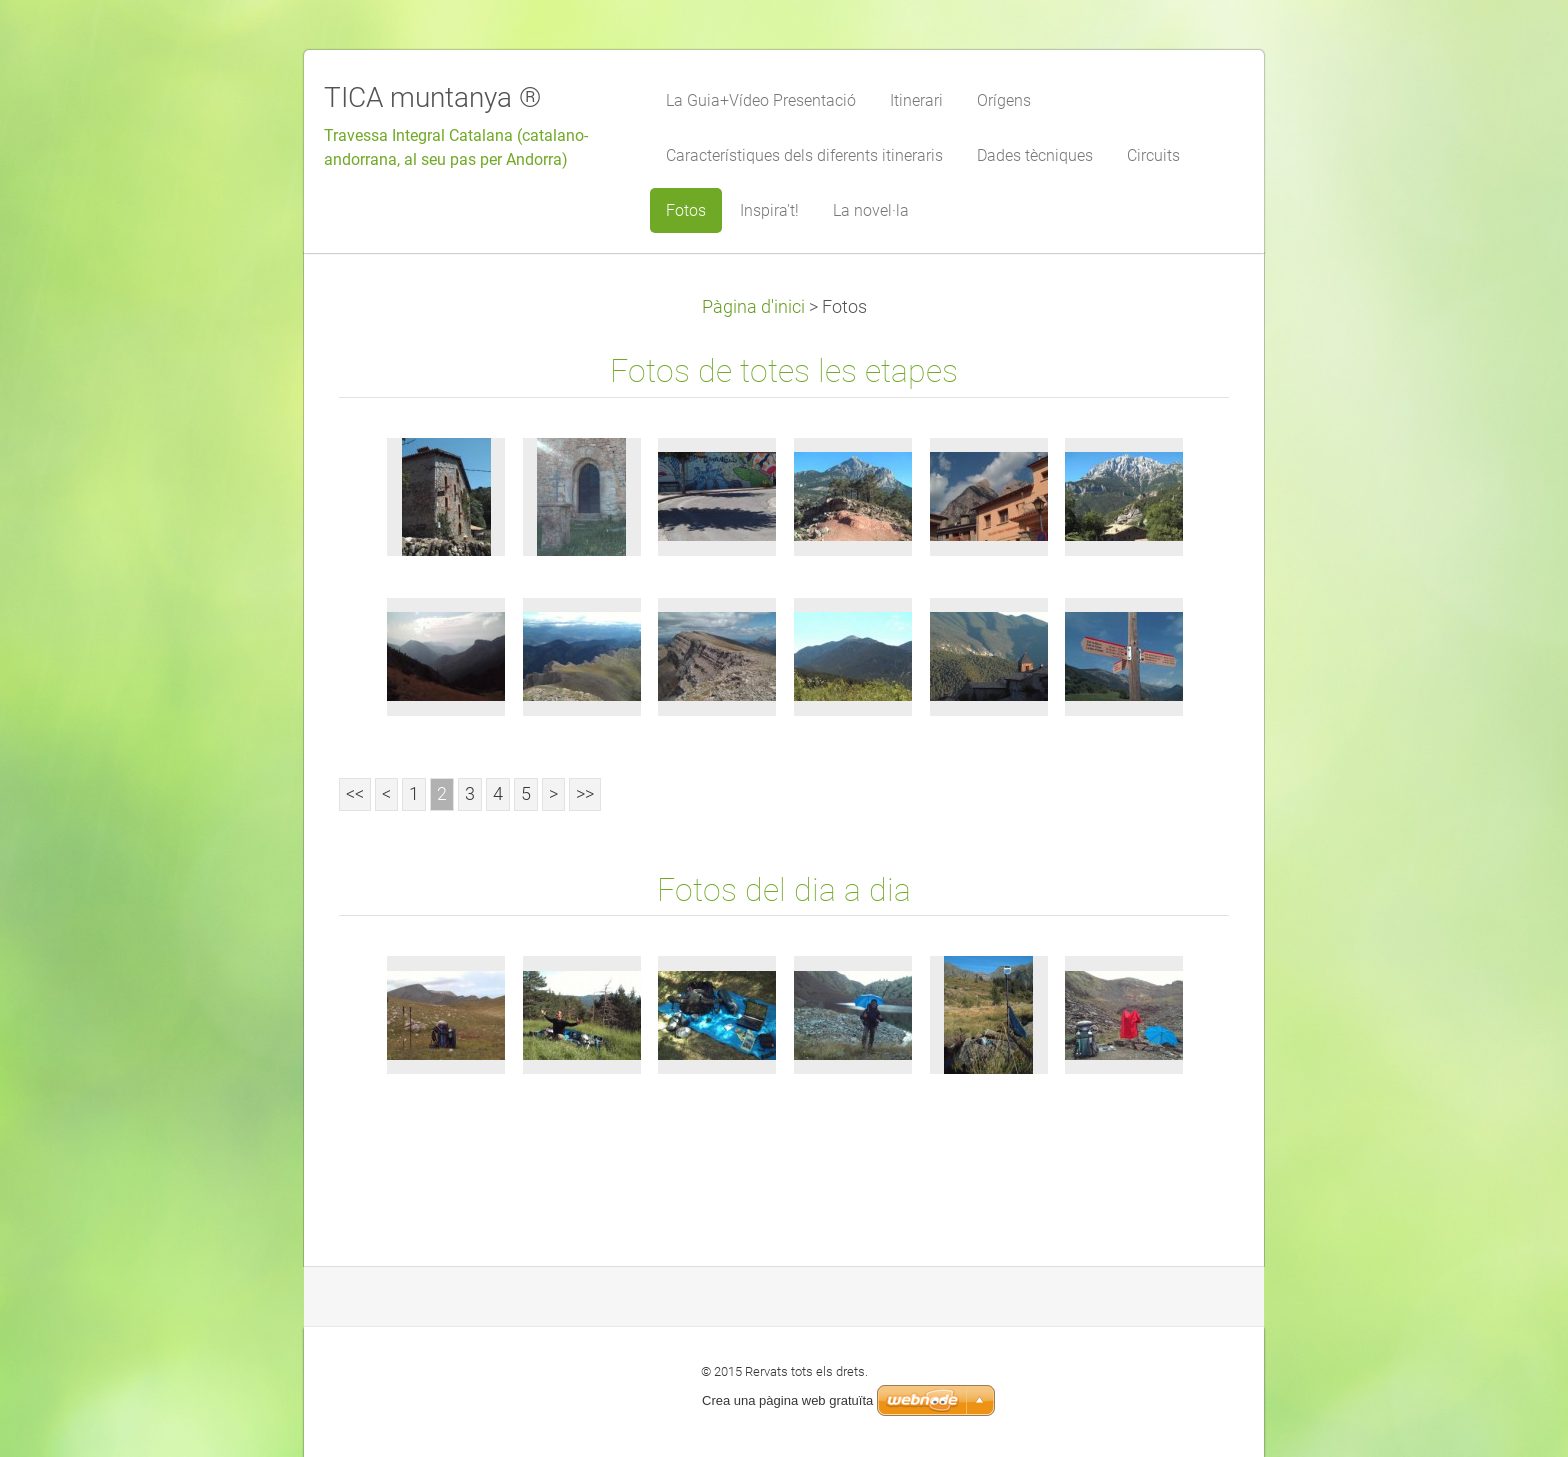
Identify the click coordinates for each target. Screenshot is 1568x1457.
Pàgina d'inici (753, 307)
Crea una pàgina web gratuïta (787, 1400)
